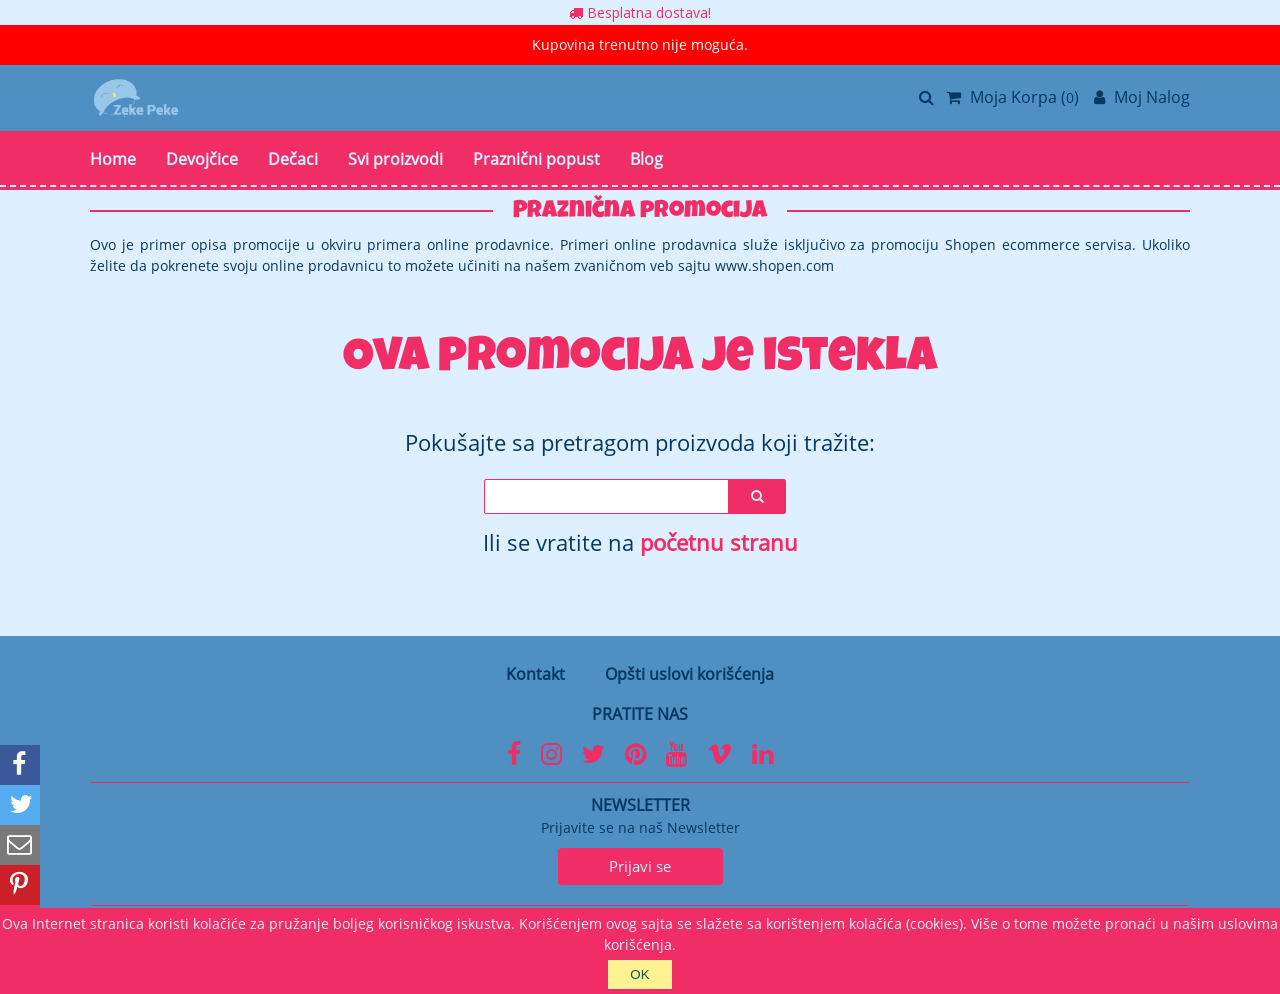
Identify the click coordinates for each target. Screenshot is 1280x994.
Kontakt (535, 674)
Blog (646, 159)
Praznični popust (536, 159)
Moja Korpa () (1012, 97)
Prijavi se (640, 866)
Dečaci (293, 159)
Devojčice (202, 159)
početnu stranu (719, 542)
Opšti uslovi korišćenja (689, 674)
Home (113, 159)
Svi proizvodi (395, 159)
